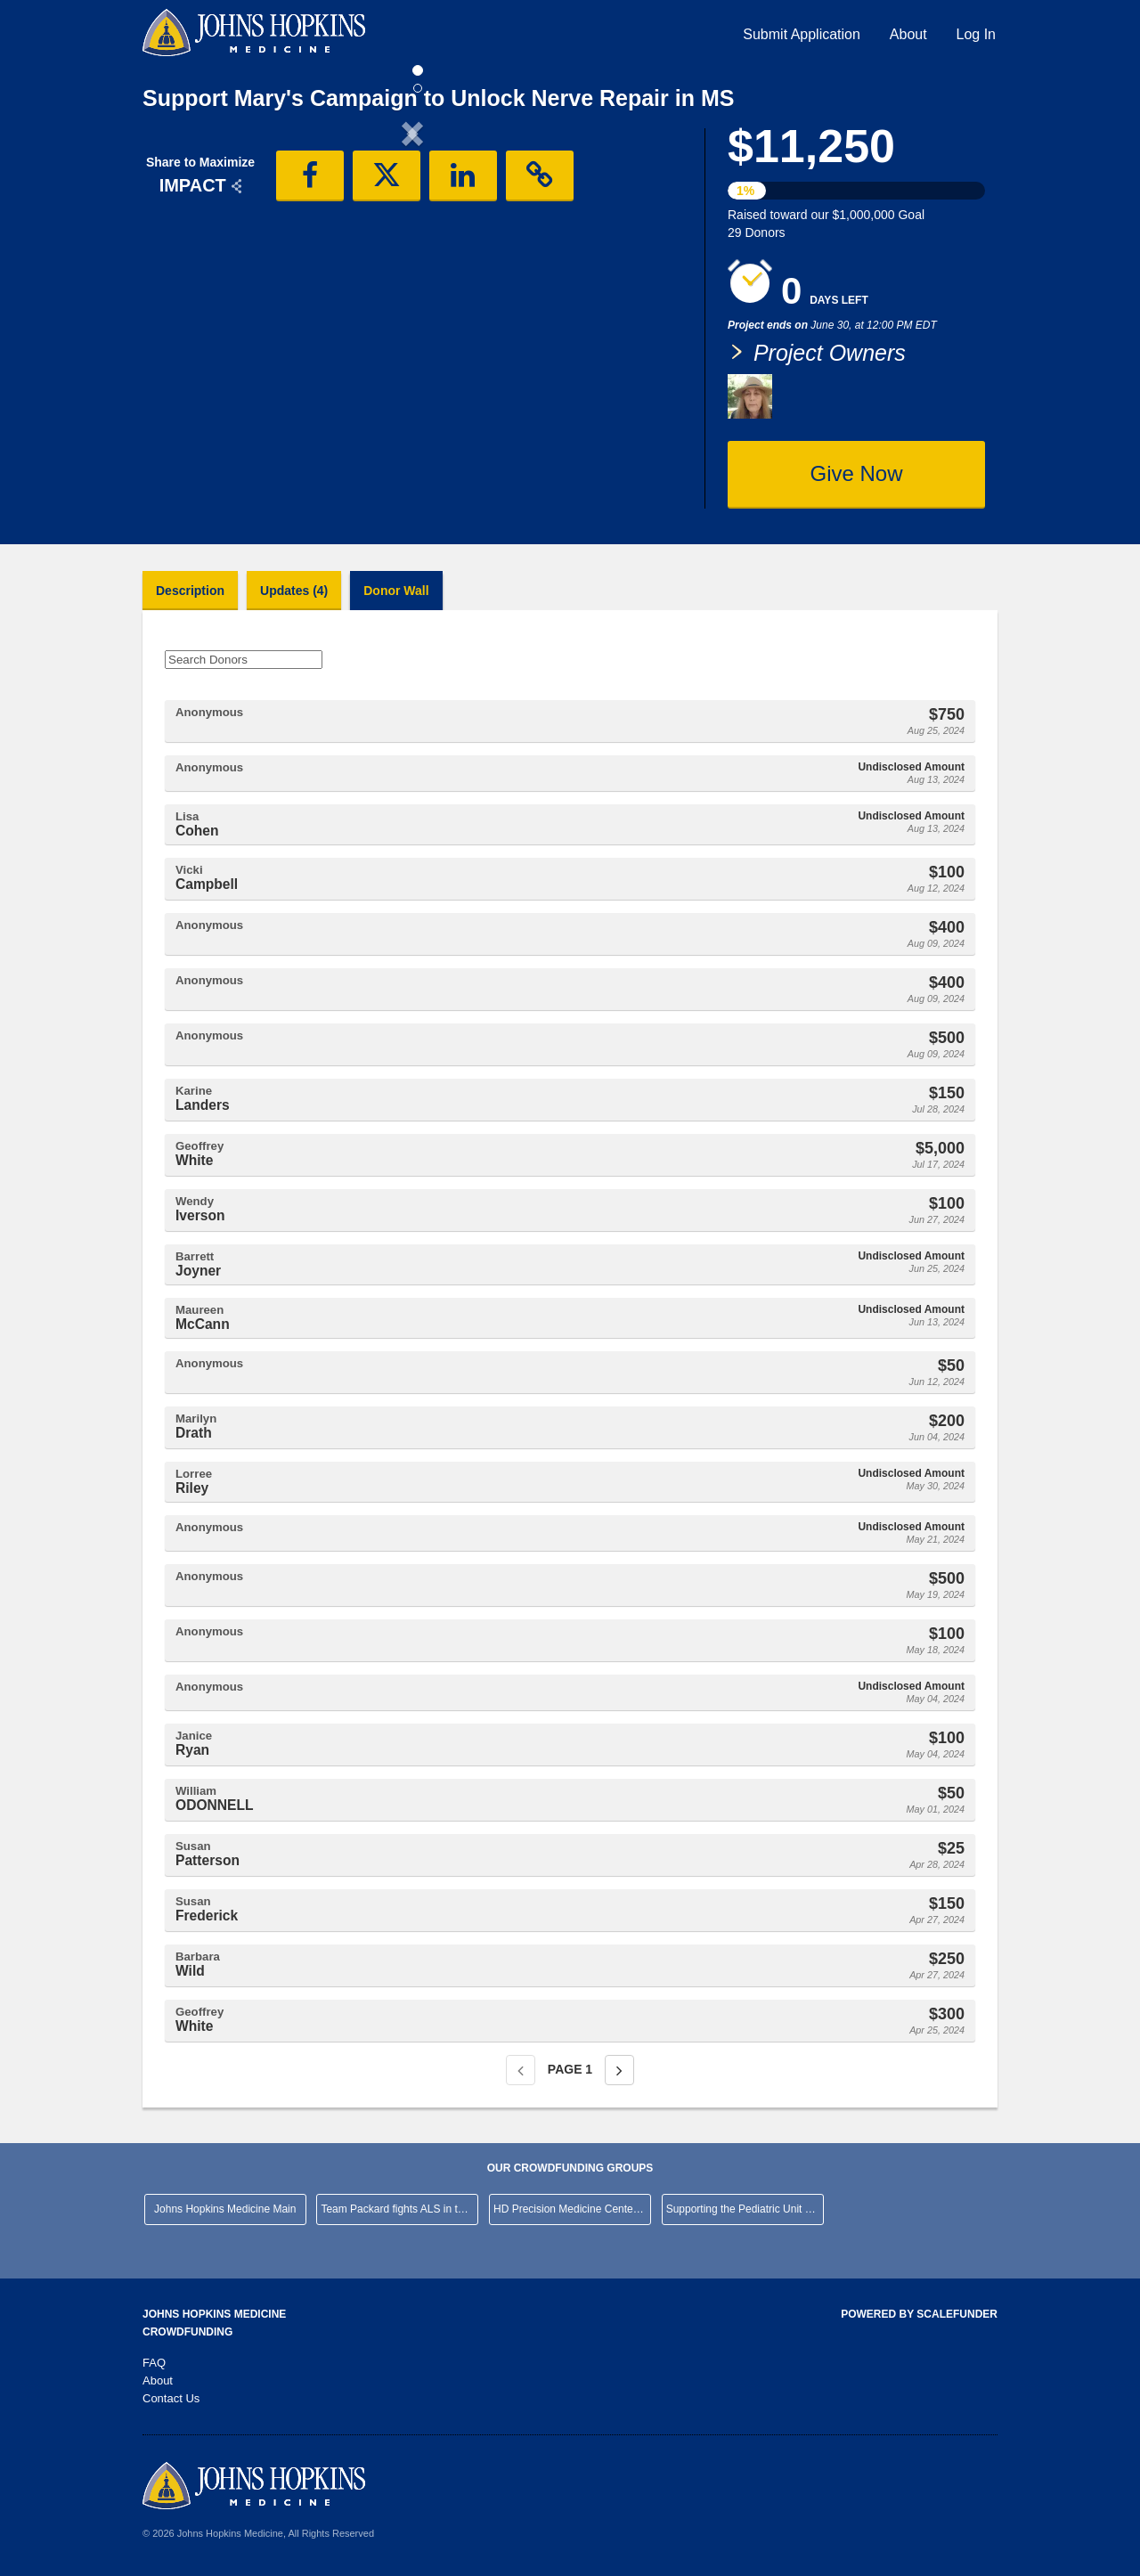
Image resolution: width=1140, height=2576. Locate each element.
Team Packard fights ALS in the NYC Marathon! (399, 2209)
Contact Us (171, 2398)
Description (190, 590)
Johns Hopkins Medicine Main (225, 2209)
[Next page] (619, 2070)
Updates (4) (294, 590)
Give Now (856, 473)
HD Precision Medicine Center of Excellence (572, 2209)
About (908, 34)
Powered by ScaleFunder (919, 2314)
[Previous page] (520, 2070)
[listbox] (412, 281)
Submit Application (801, 34)
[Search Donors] (243, 659)
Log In (976, 34)
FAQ (154, 2362)
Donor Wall (395, 590)
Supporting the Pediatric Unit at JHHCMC (745, 2209)
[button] (183, 281)
